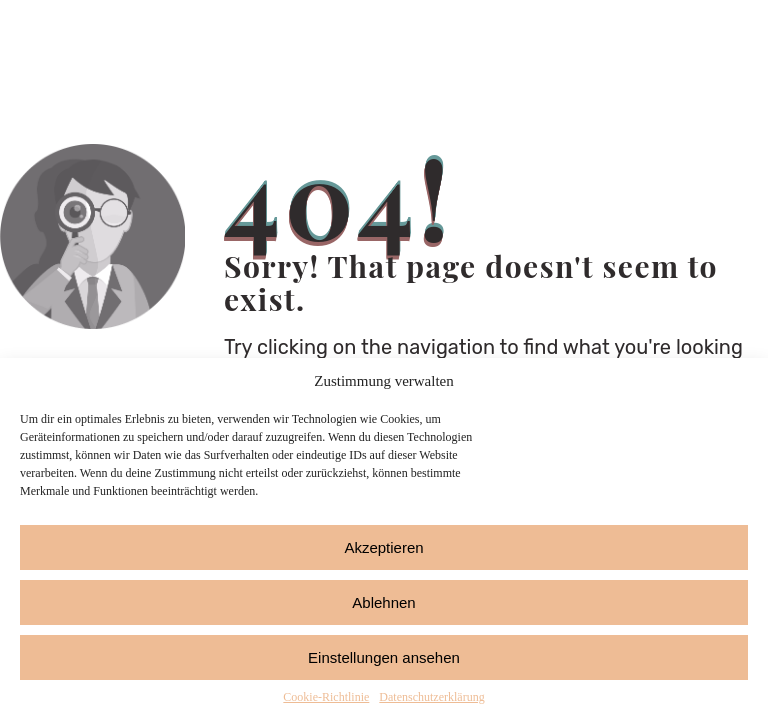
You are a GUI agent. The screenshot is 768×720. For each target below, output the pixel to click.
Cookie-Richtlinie (326, 697)
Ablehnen (383, 602)
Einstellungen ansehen (384, 657)
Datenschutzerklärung (431, 697)
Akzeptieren (383, 547)
